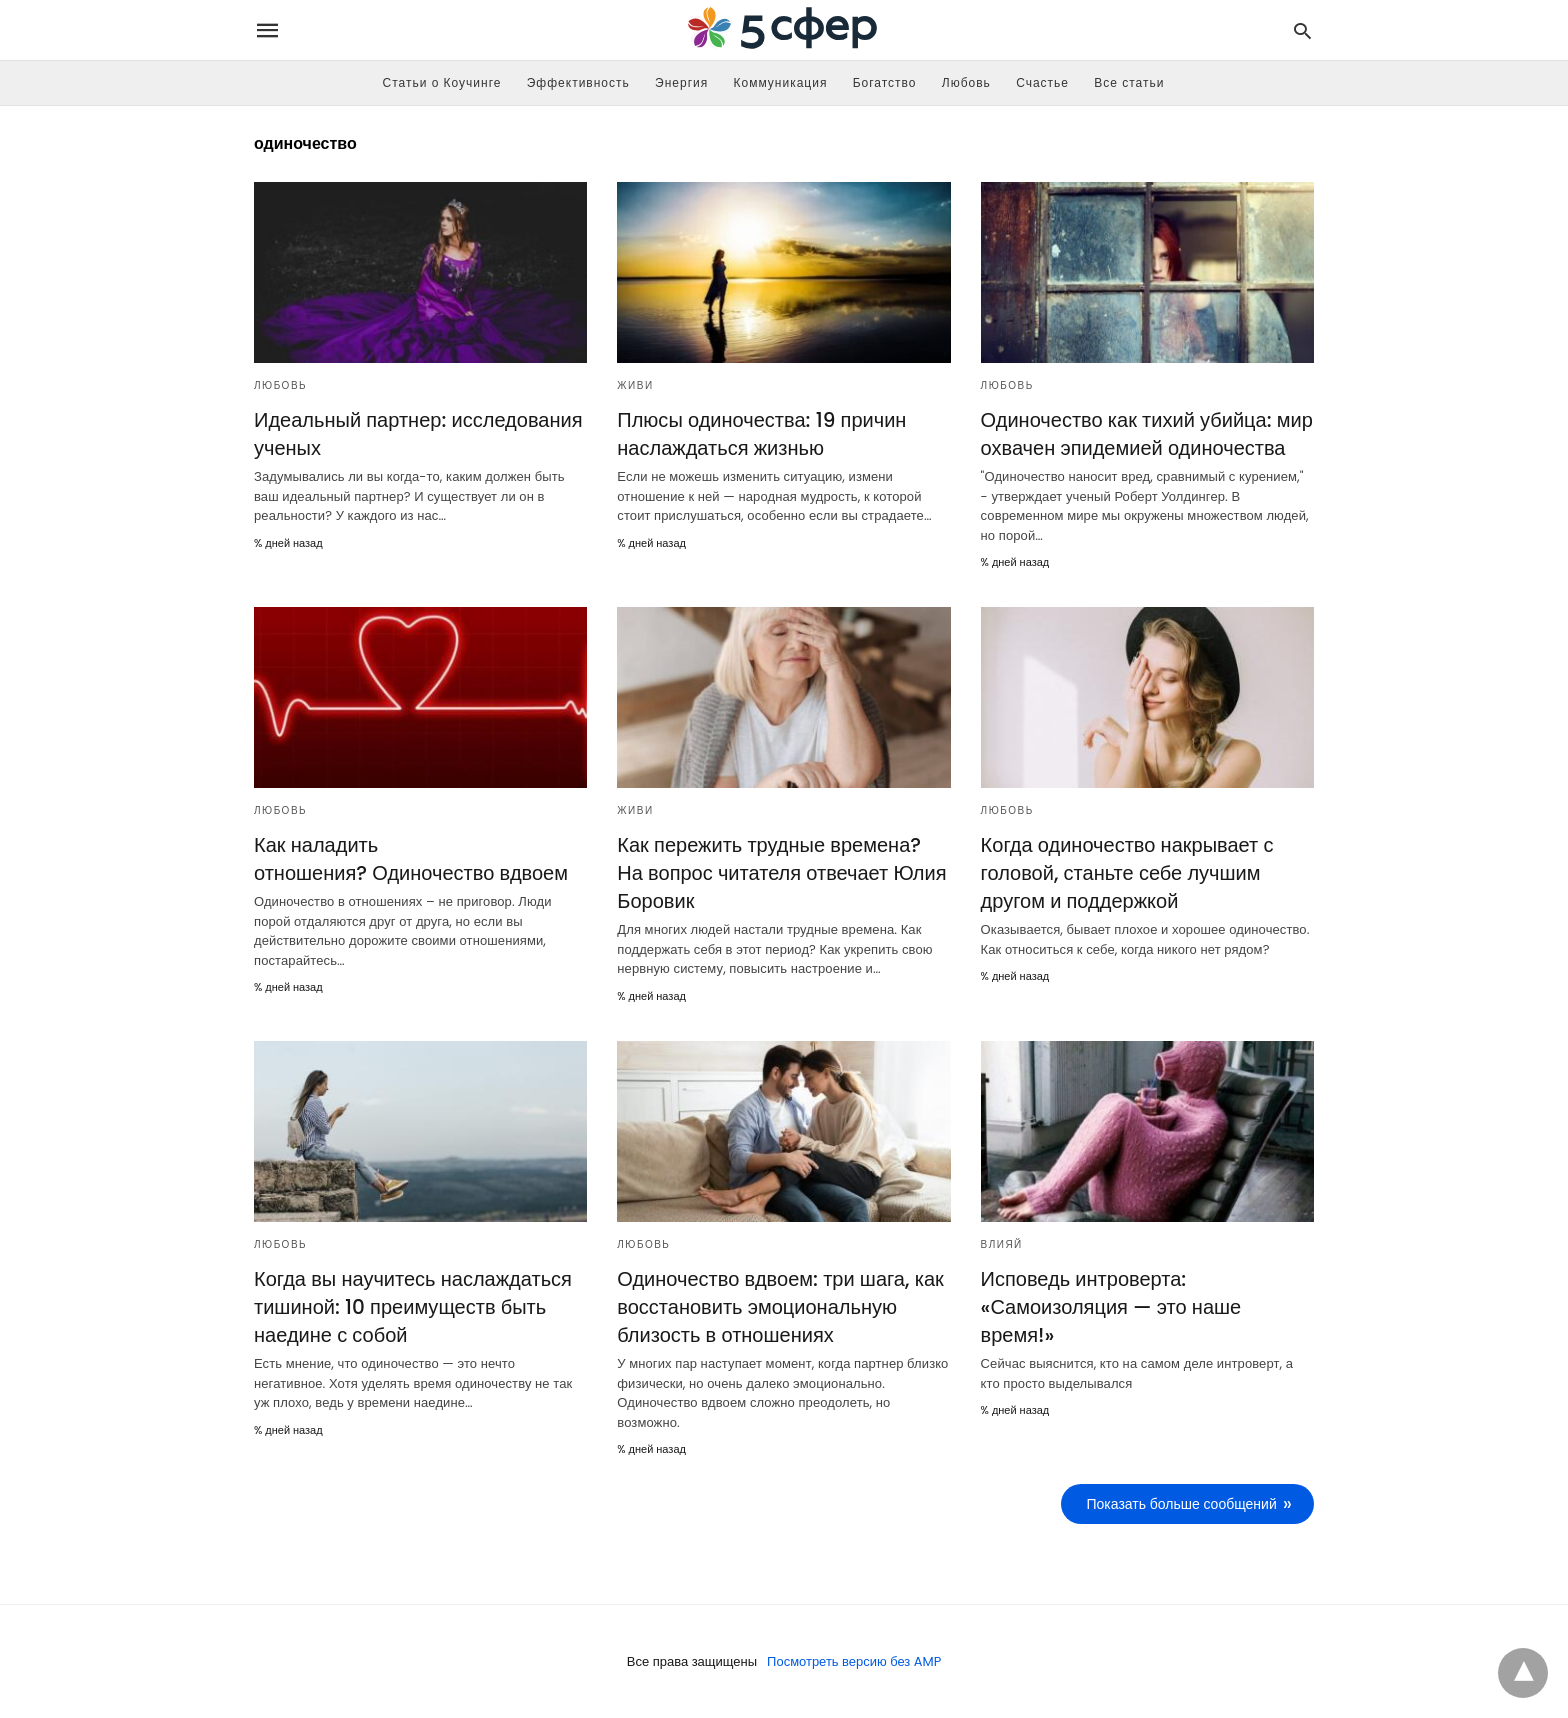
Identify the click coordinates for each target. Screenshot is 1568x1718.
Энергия (681, 82)
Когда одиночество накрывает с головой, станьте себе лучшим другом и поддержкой (1127, 873)
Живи (635, 385)
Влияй (1002, 1244)
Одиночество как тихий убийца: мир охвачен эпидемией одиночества (1147, 434)
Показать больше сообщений (1182, 1504)
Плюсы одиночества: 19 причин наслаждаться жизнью (761, 434)
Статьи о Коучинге (442, 82)
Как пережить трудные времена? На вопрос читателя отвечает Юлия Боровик (781, 873)
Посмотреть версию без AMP (854, 1661)
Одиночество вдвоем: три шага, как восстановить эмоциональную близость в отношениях (780, 1307)
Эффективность (578, 82)
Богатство (885, 82)
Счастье (1042, 82)
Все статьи (1129, 82)
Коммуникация (781, 82)
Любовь (966, 82)
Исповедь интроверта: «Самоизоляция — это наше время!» (1111, 1307)
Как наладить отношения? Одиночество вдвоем (411, 859)
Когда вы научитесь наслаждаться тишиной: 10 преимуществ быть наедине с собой (413, 1307)
